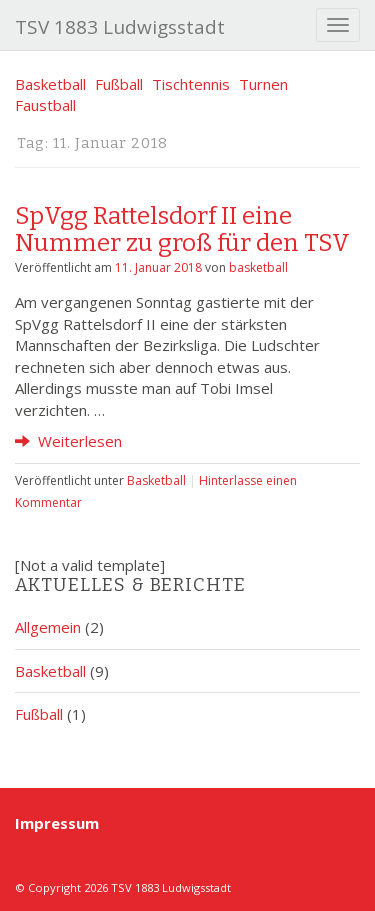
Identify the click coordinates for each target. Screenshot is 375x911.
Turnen (263, 84)
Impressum (57, 823)
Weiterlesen (68, 441)
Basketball (50, 84)
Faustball (45, 105)
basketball (258, 267)
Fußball (119, 84)
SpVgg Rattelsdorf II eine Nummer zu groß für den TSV (182, 229)
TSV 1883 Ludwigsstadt (120, 27)
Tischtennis (191, 84)
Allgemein (48, 627)
